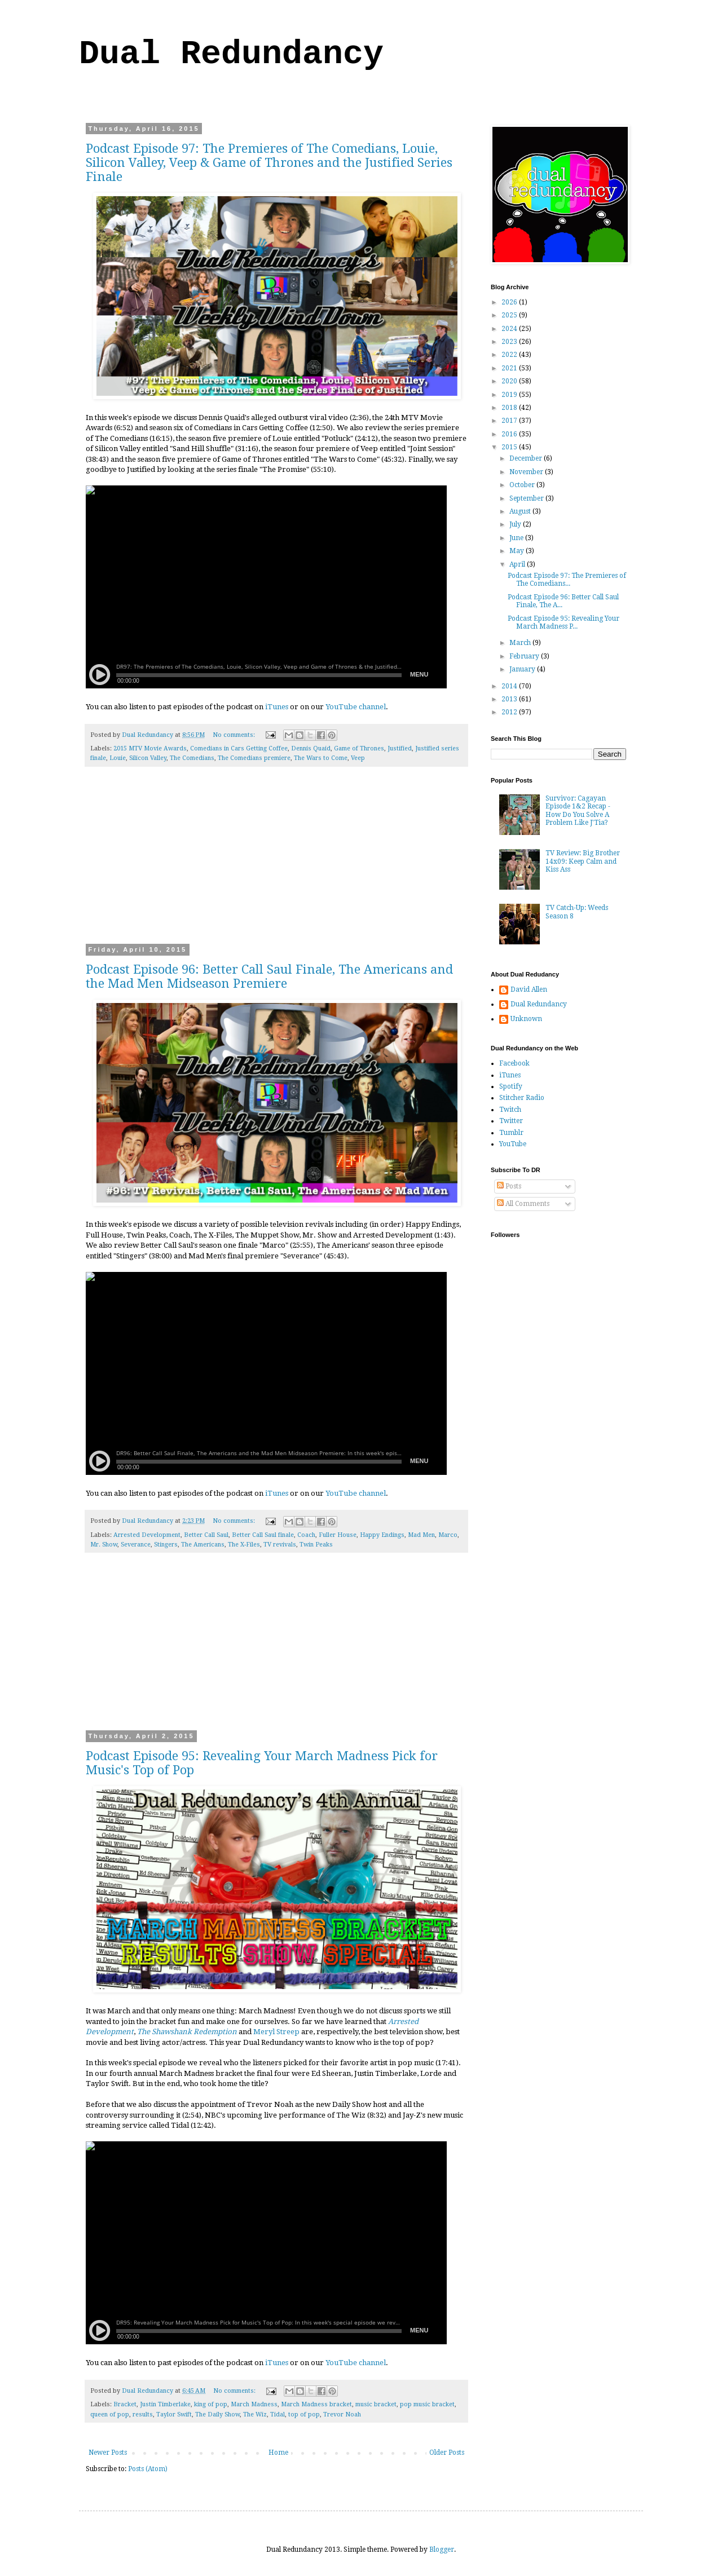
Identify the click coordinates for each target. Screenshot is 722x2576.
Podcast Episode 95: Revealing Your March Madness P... (563, 622)
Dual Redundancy (231, 54)
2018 (510, 408)
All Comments (523, 1204)
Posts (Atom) (148, 2469)
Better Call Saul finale (263, 1535)
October (522, 485)
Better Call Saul (206, 1535)
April (518, 564)
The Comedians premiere (254, 758)
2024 (510, 329)
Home (278, 2452)
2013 (510, 699)
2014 (510, 686)
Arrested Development (146, 1535)
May (517, 551)
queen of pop (109, 2414)
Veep (358, 758)
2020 (510, 381)
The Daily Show (217, 2414)
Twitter (511, 1121)
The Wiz (255, 2414)
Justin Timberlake (165, 2404)
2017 (510, 421)
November (527, 472)
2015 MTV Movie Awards (150, 748)
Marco (447, 1535)
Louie (117, 758)
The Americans (202, 1544)
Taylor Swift (174, 2414)
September (527, 498)
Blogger (441, 2549)
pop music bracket (427, 2404)
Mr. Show (103, 1544)
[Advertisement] (276, 862)
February (525, 656)
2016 (510, 434)
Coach (306, 1535)
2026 (510, 302)
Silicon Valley (147, 758)
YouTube (512, 1144)
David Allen (528, 989)
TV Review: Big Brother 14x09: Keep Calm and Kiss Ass (582, 861)
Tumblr (511, 1133)
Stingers (166, 1544)
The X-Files (244, 1544)
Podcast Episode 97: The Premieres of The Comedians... (567, 579)
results (143, 2414)
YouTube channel (355, 706)
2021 (510, 368)
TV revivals (279, 1544)
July (516, 524)
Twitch (510, 1110)
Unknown (526, 1019)
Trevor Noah (342, 2414)
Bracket (125, 2404)
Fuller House (337, 1535)
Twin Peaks (316, 1544)
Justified (400, 748)
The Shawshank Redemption (187, 2031)
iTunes (276, 706)
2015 (510, 447)
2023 (510, 342)
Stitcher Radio (521, 1098)
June (517, 538)
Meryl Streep (276, 2031)
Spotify (510, 1086)
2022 (510, 355)
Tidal (277, 2414)
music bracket (376, 2404)
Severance (136, 1544)
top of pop (304, 2414)
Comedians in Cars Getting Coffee (239, 748)
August (520, 511)
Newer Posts (108, 2452)
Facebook (514, 1063)
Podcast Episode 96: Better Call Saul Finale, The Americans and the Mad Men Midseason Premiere (269, 976)
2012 (510, 712)
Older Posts (446, 2452)
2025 (510, 315)
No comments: (235, 735)
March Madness (254, 2404)
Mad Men (421, 1535)
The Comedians (192, 758)
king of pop (210, 2404)
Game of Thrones (359, 748)
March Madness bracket (316, 2404)
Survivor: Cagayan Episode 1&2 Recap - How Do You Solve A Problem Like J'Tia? (577, 810)
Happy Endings (382, 1535)
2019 (510, 395)
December (526, 458)
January (523, 669)
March (520, 643)
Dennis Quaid (311, 748)
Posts (509, 1186)
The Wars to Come (320, 758)
